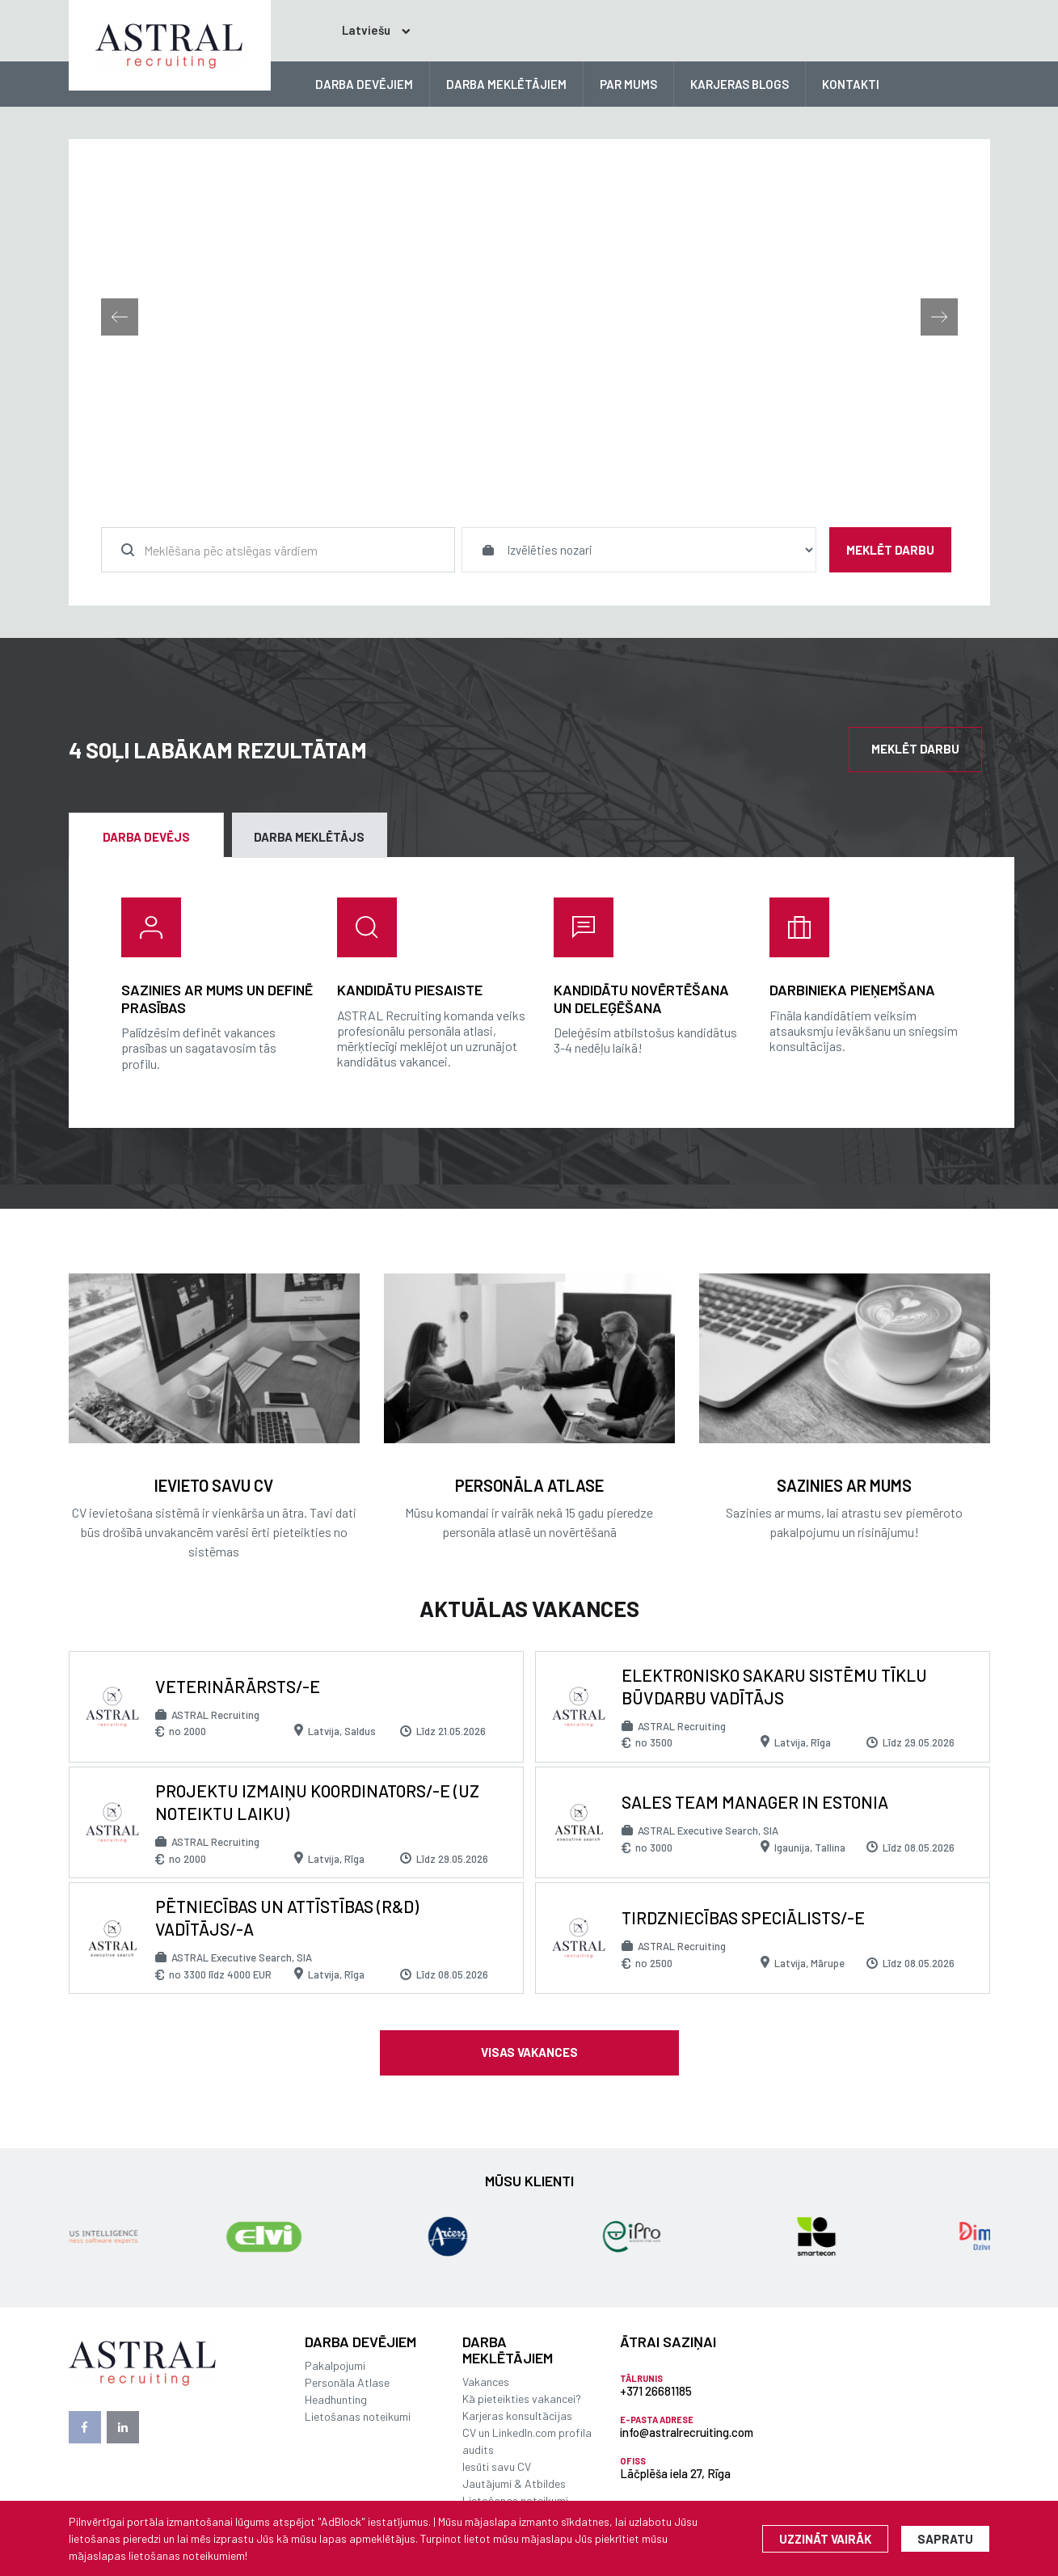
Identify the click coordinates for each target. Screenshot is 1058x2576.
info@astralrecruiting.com (686, 2432)
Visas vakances (529, 2052)
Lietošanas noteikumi (358, 2416)
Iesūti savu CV (496, 2466)
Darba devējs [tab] (146, 837)
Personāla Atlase (347, 2382)
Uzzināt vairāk (825, 2539)
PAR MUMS (628, 84)
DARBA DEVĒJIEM (364, 84)
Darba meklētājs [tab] (309, 837)
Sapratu (945, 2539)
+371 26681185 (656, 2391)
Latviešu (351, 30)
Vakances (485, 2381)
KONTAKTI (850, 84)
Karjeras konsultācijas (517, 2415)
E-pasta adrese (656, 2419)
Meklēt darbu (890, 550)
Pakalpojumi (335, 2365)
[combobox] (278, 549)
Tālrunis (641, 2378)
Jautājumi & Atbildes (514, 2483)
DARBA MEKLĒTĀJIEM (506, 84)
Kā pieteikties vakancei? (521, 2398)
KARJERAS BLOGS (739, 84)
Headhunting (336, 2399)
